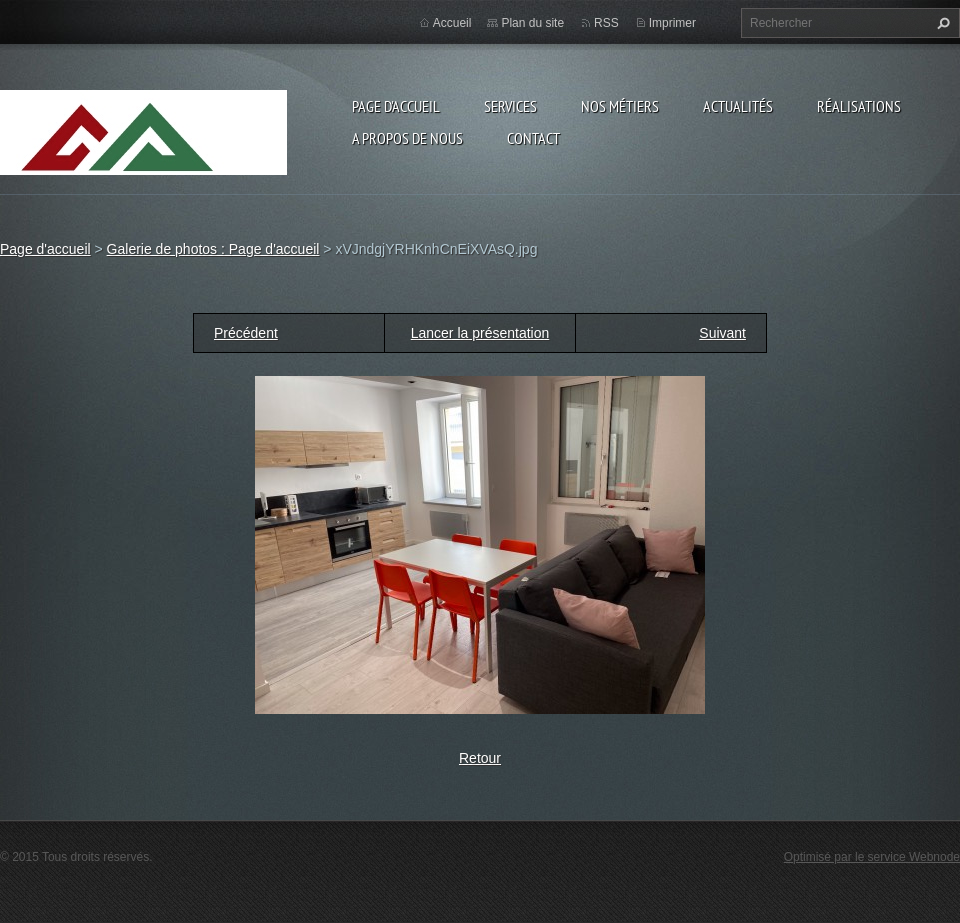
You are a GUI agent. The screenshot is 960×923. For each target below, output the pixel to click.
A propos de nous (407, 138)
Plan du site (532, 23)
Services (510, 106)
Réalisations (859, 106)
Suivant (722, 333)
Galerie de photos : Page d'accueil (213, 249)
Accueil (452, 23)
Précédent (246, 333)
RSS (606, 23)
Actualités (738, 106)
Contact (533, 138)
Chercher (941, 23)
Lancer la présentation (480, 333)
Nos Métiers (620, 106)
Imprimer (672, 23)
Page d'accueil (396, 106)
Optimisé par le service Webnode (872, 857)
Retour (480, 758)
